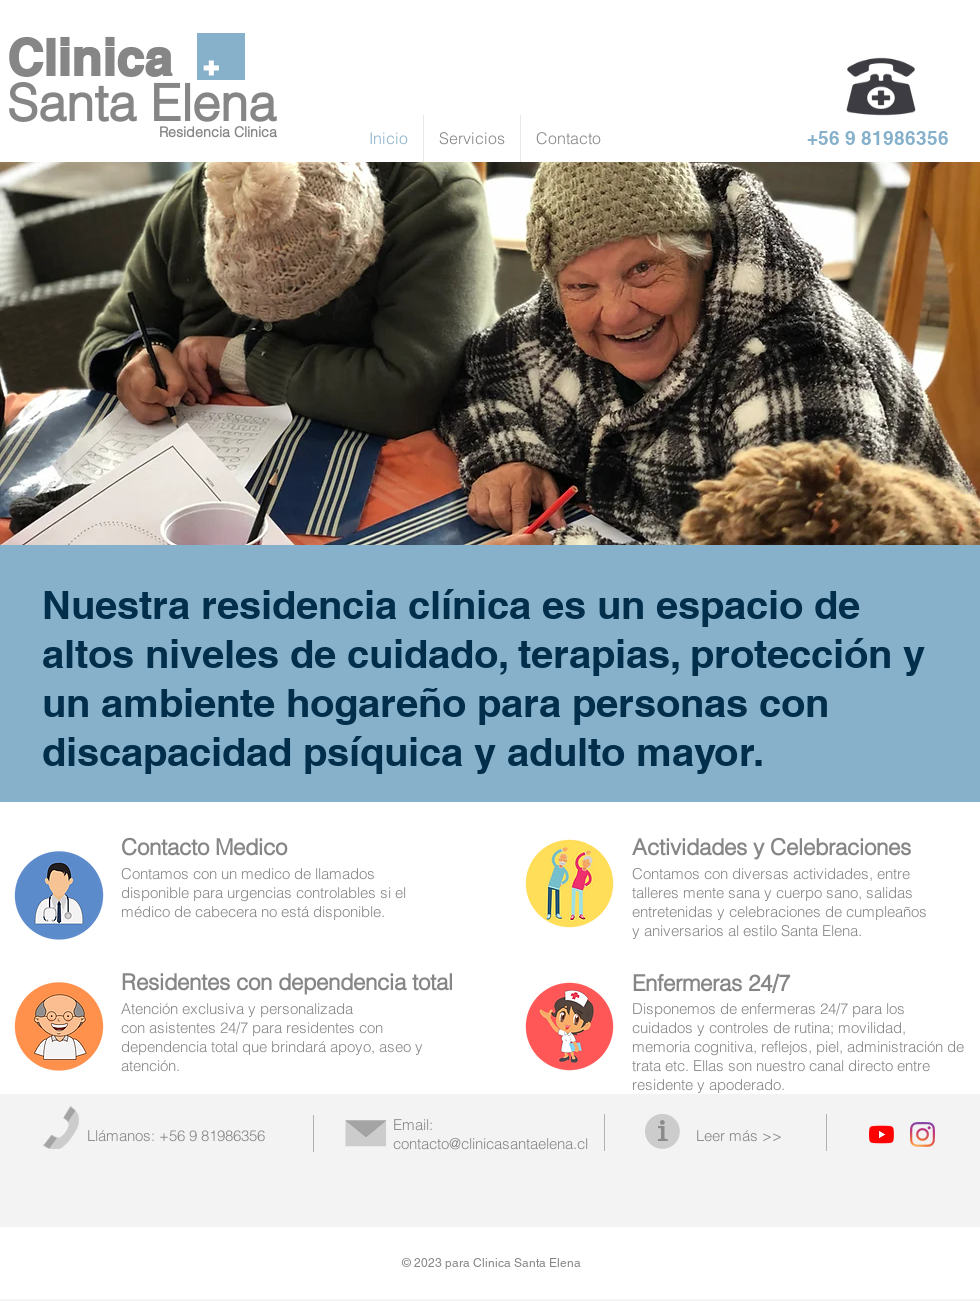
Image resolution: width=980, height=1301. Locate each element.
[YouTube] (881, 1134)
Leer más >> (739, 1135)
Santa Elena (141, 103)
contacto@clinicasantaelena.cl (490, 1143)
